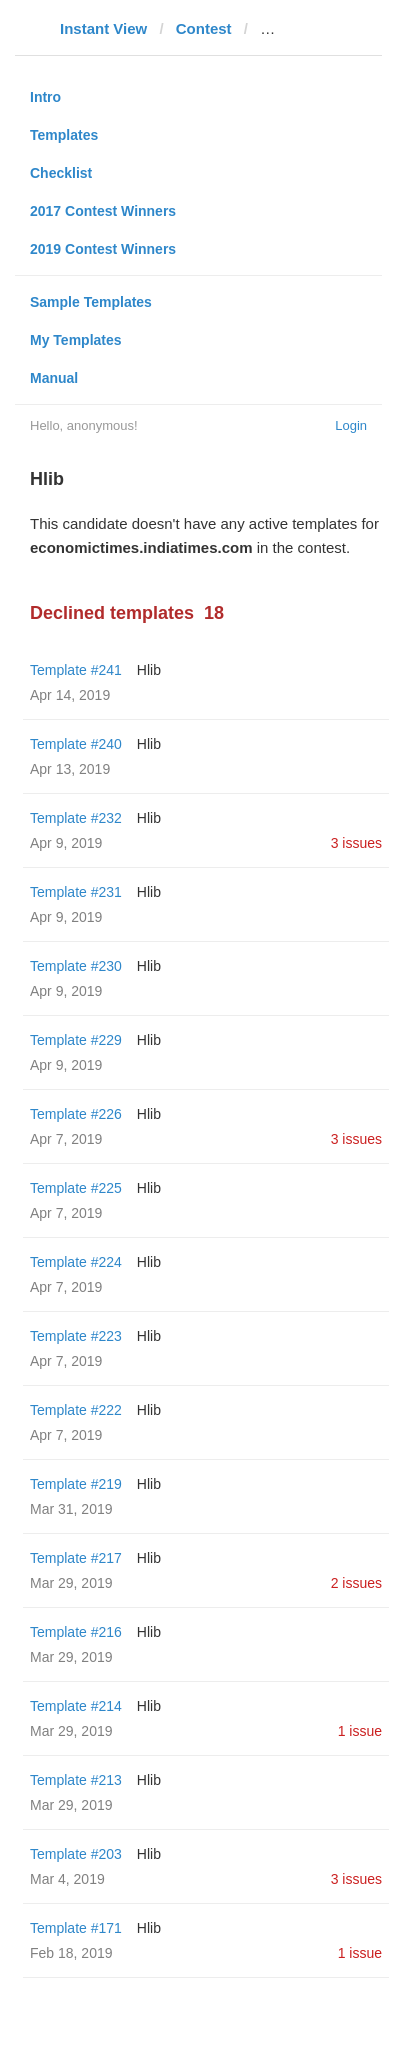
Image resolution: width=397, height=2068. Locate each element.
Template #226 (76, 1114)
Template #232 (76, 818)
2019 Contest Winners (103, 249)
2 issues (356, 1583)
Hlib (149, 670)
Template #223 (76, 1336)
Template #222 (76, 1410)
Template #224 (76, 1262)
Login (351, 425)
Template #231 (76, 892)
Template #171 (76, 1928)
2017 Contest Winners (103, 211)
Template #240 (76, 744)
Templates (64, 135)
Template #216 (76, 1632)
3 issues (356, 843)
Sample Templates (91, 302)
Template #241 (76, 670)
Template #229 (76, 1040)
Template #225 (76, 1188)
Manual (54, 378)
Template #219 (76, 1484)
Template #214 (76, 1706)
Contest (204, 28)
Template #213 (76, 1780)
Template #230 (76, 966)
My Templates (76, 340)
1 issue (360, 1731)
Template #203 (76, 1854)
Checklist (61, 173)
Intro (45, 97)
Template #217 (76, 1558)
